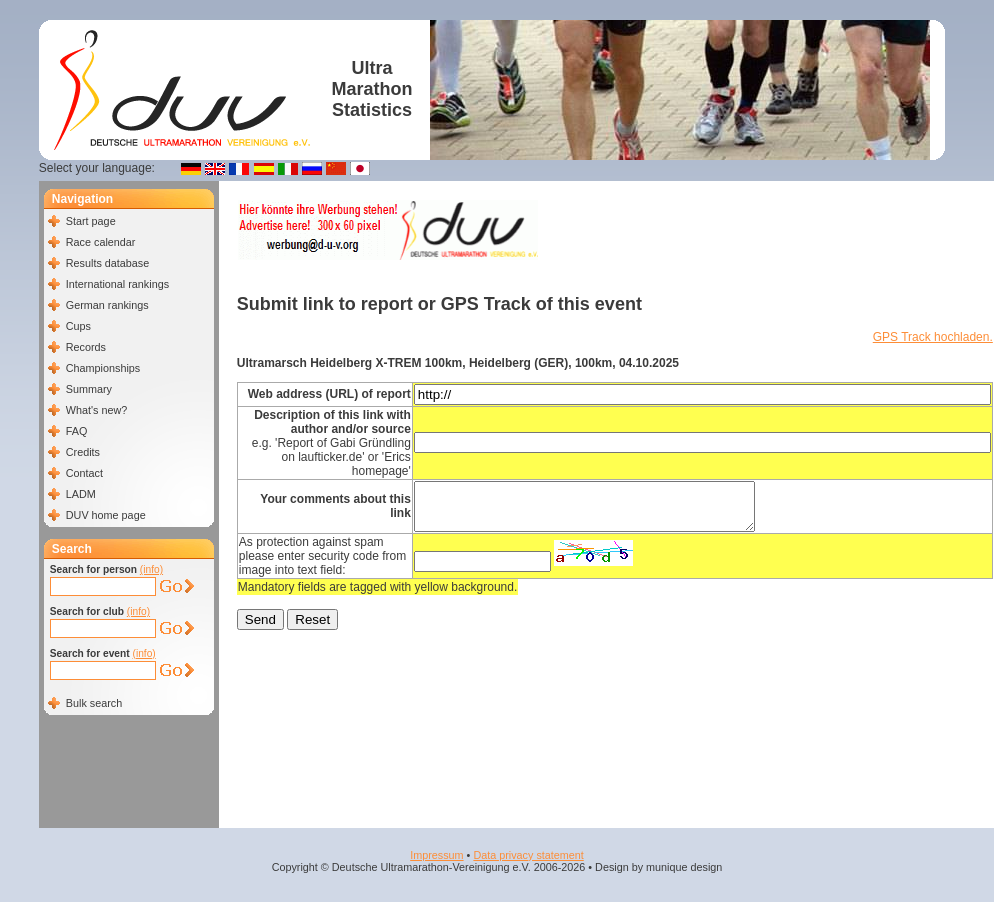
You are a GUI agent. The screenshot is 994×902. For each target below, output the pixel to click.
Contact (84, 473)
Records (86, 347)
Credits (83, 452)
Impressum (436, 855)
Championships (103, 368)
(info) (151, 569)
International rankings (117, 284)
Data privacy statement (528, 855)
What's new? (96, 410)
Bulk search (94, 703)
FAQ (77, 431)
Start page (91, 221)
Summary (89, 389)
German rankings (107, 305)
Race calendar (101, 242)
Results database (107, 263)
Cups (78, 326)
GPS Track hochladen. (933, 337)
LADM (81, 494)
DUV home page (106, 515)
